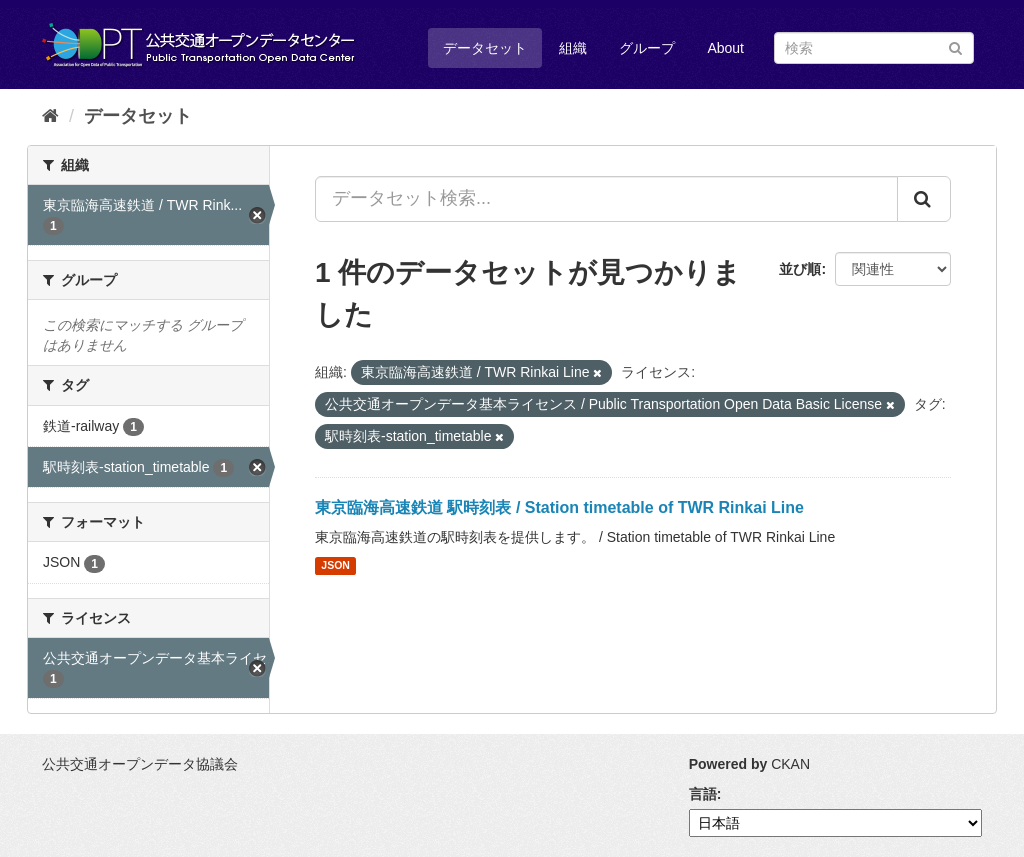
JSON (335, 566)
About (725, 48)
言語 (703, 794)
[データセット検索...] (606, 199)
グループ (647, 48)
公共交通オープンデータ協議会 (140, 764)
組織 (573, 48)
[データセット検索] (874, 48)
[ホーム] (50, 116)
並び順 (800, 269)
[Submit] (955, 46)
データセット (485, 48)
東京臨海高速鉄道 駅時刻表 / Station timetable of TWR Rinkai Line (559, 507)
